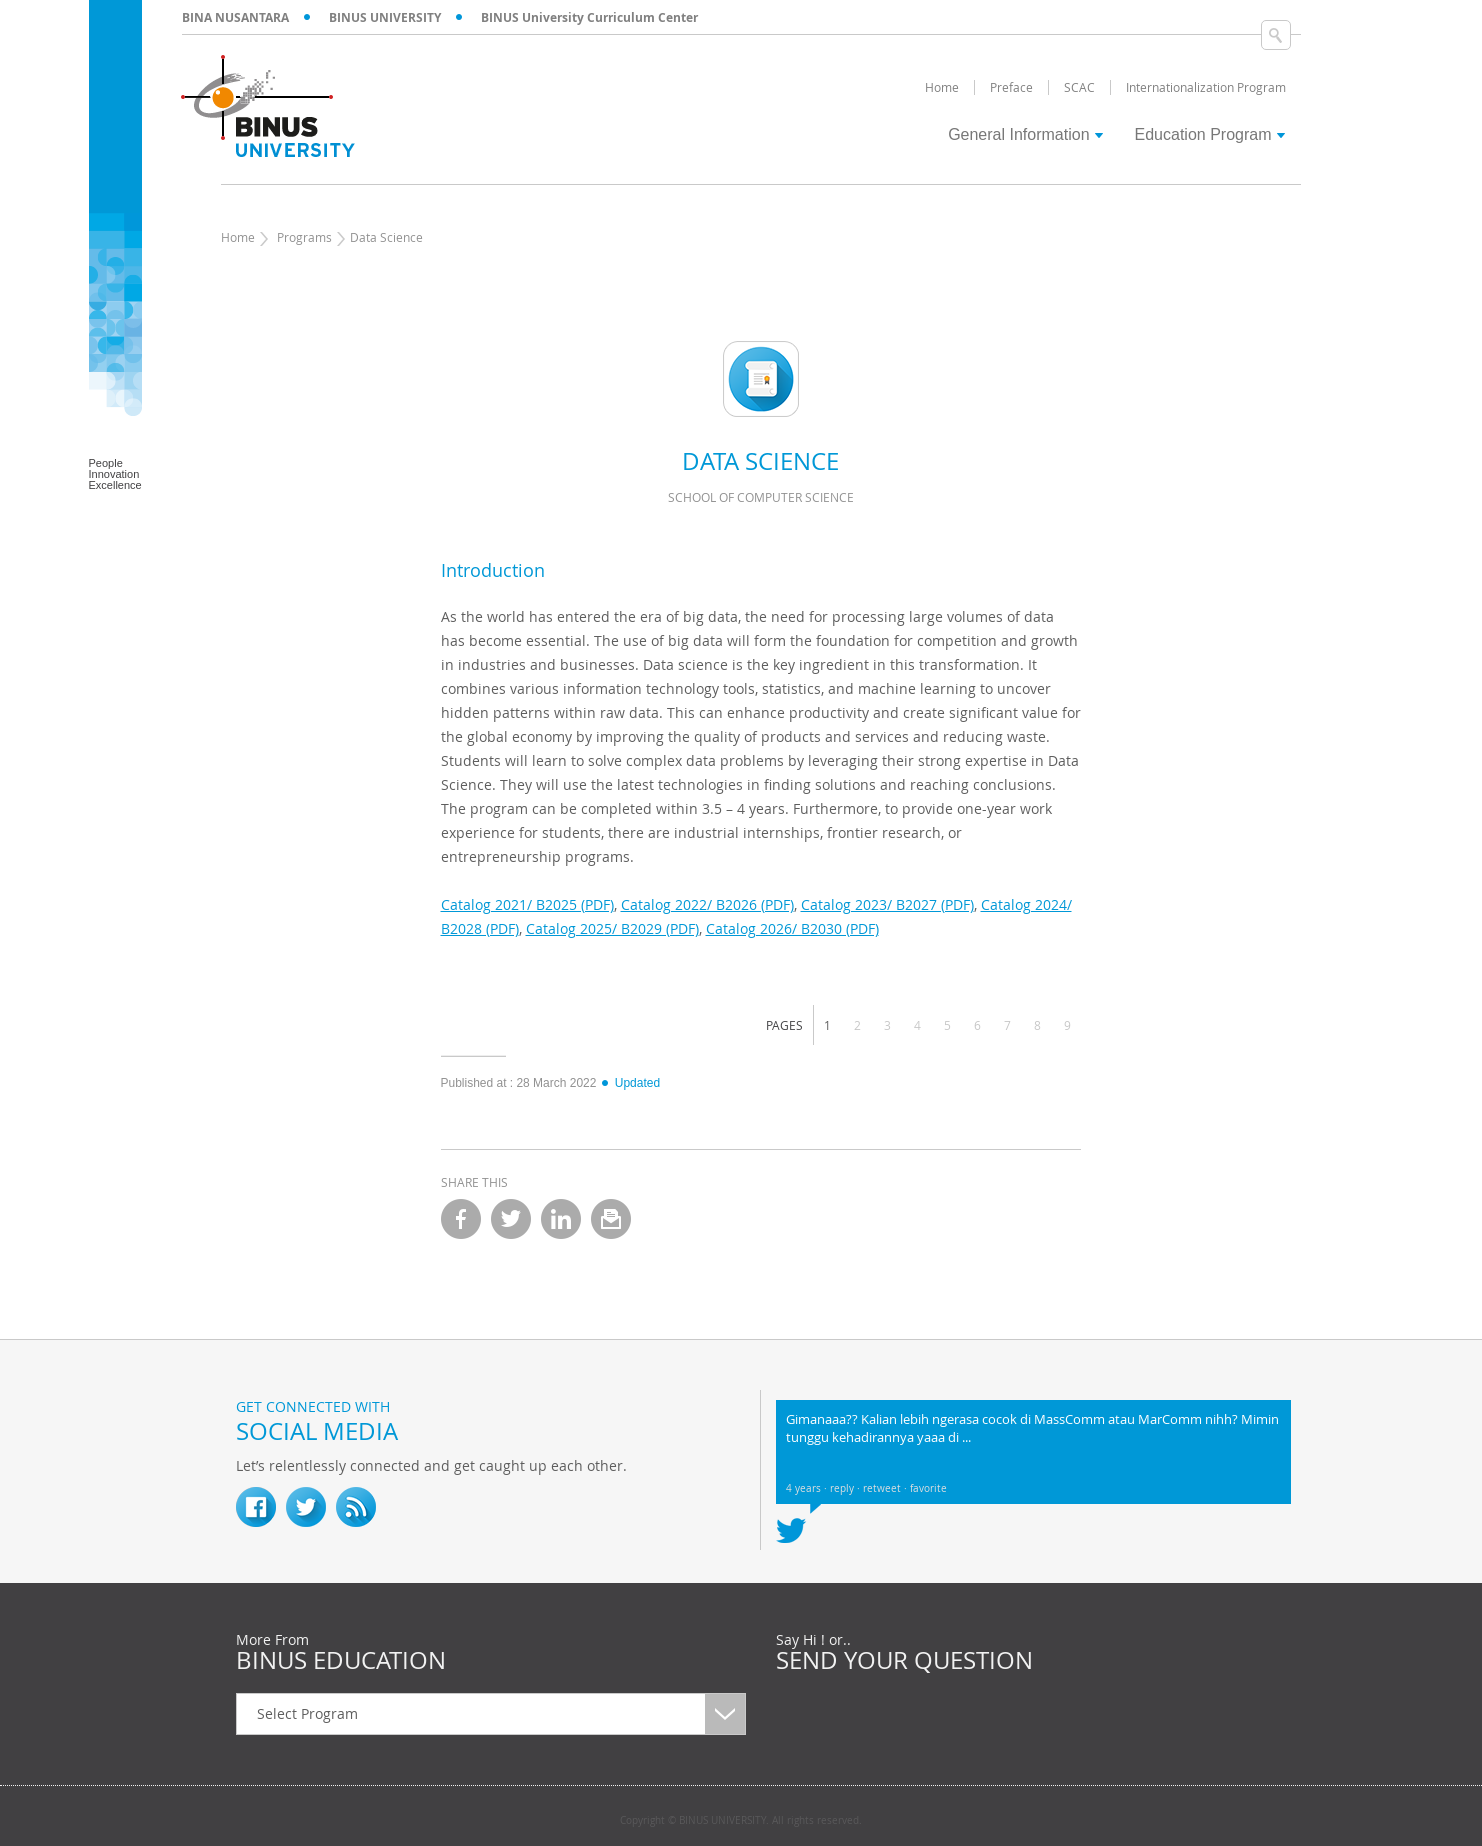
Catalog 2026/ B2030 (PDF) (792, 928)
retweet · (886, 1488)
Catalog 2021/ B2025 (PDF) (527, 904)
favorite (928, 1488)
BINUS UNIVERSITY (385, 17)
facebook (461, 1219)
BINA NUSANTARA (235, 17)
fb (256, 1507)
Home (238, 237)
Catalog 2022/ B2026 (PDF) (707, 904)
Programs (304, 237)
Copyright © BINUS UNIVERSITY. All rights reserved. (741, 1821)
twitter (511, 1219)
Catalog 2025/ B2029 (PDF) (612, 928)
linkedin (561, 1219)
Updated (630, 1083)
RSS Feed (356, 1507)
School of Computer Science (761, 497)
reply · (846, 1488)
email (611, 1219)
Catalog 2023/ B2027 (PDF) (887, 904)
